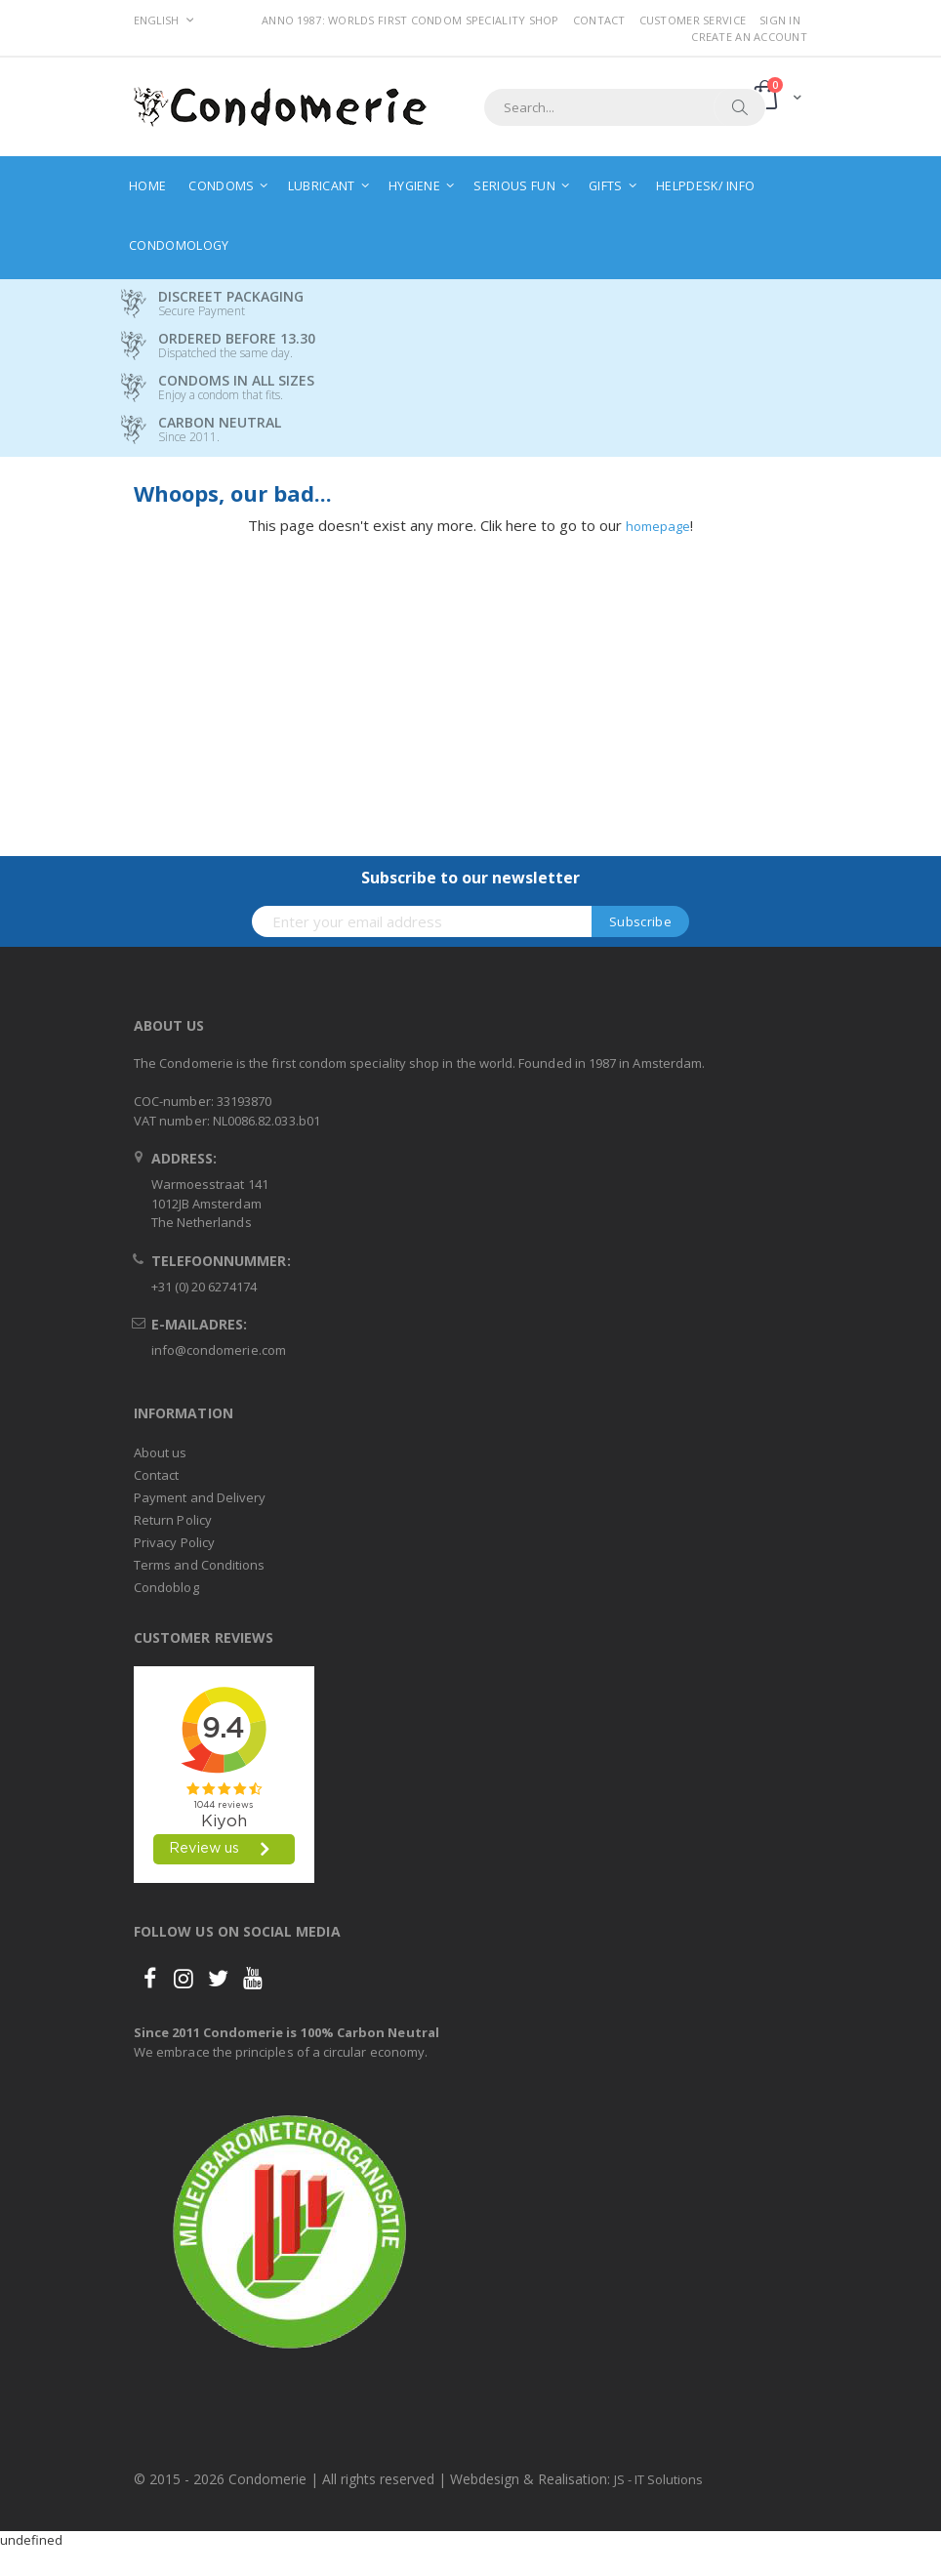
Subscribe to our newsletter (470, 877)
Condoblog (166, 1587)
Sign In (779, 20)
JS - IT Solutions (658, 2479)
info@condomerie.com (218, 1350)
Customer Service (692, 20)
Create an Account (749, 36)
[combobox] (624, 107)
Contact (599, 20)
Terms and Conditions (199, 1565)
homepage (658, 526)
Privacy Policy (174, 1542)
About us (160, 1452)
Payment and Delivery (200, 1497)
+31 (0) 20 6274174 (204, 1286)
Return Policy (173, 1520)
